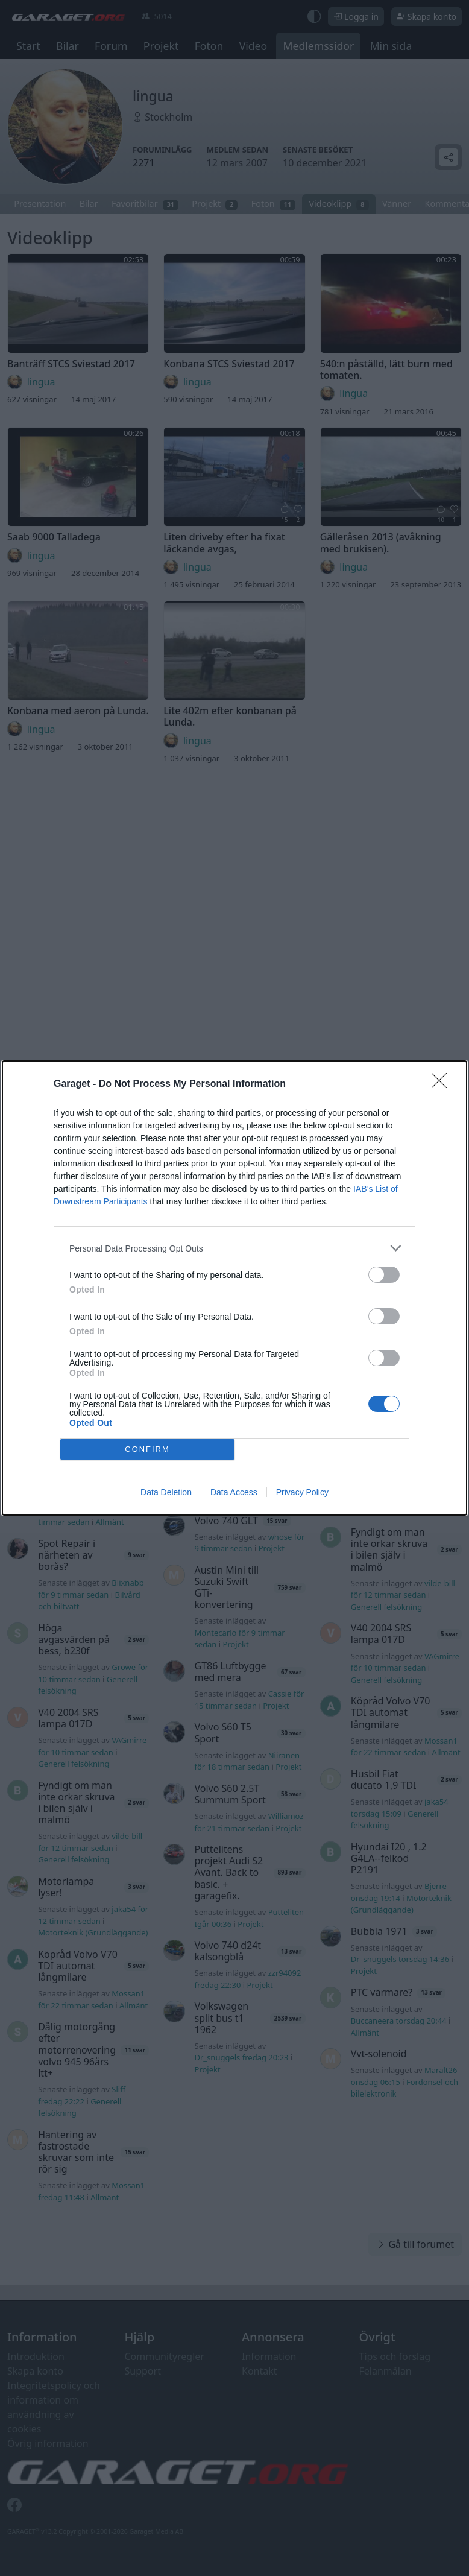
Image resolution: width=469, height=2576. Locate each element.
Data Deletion (166, 1492)
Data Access (233, 1492)
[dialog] (234, 1288)
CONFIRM (147, 1449)
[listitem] (234, 1248)
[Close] (443, 1084)
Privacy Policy (302, 1492)
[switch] (384, 1275)
